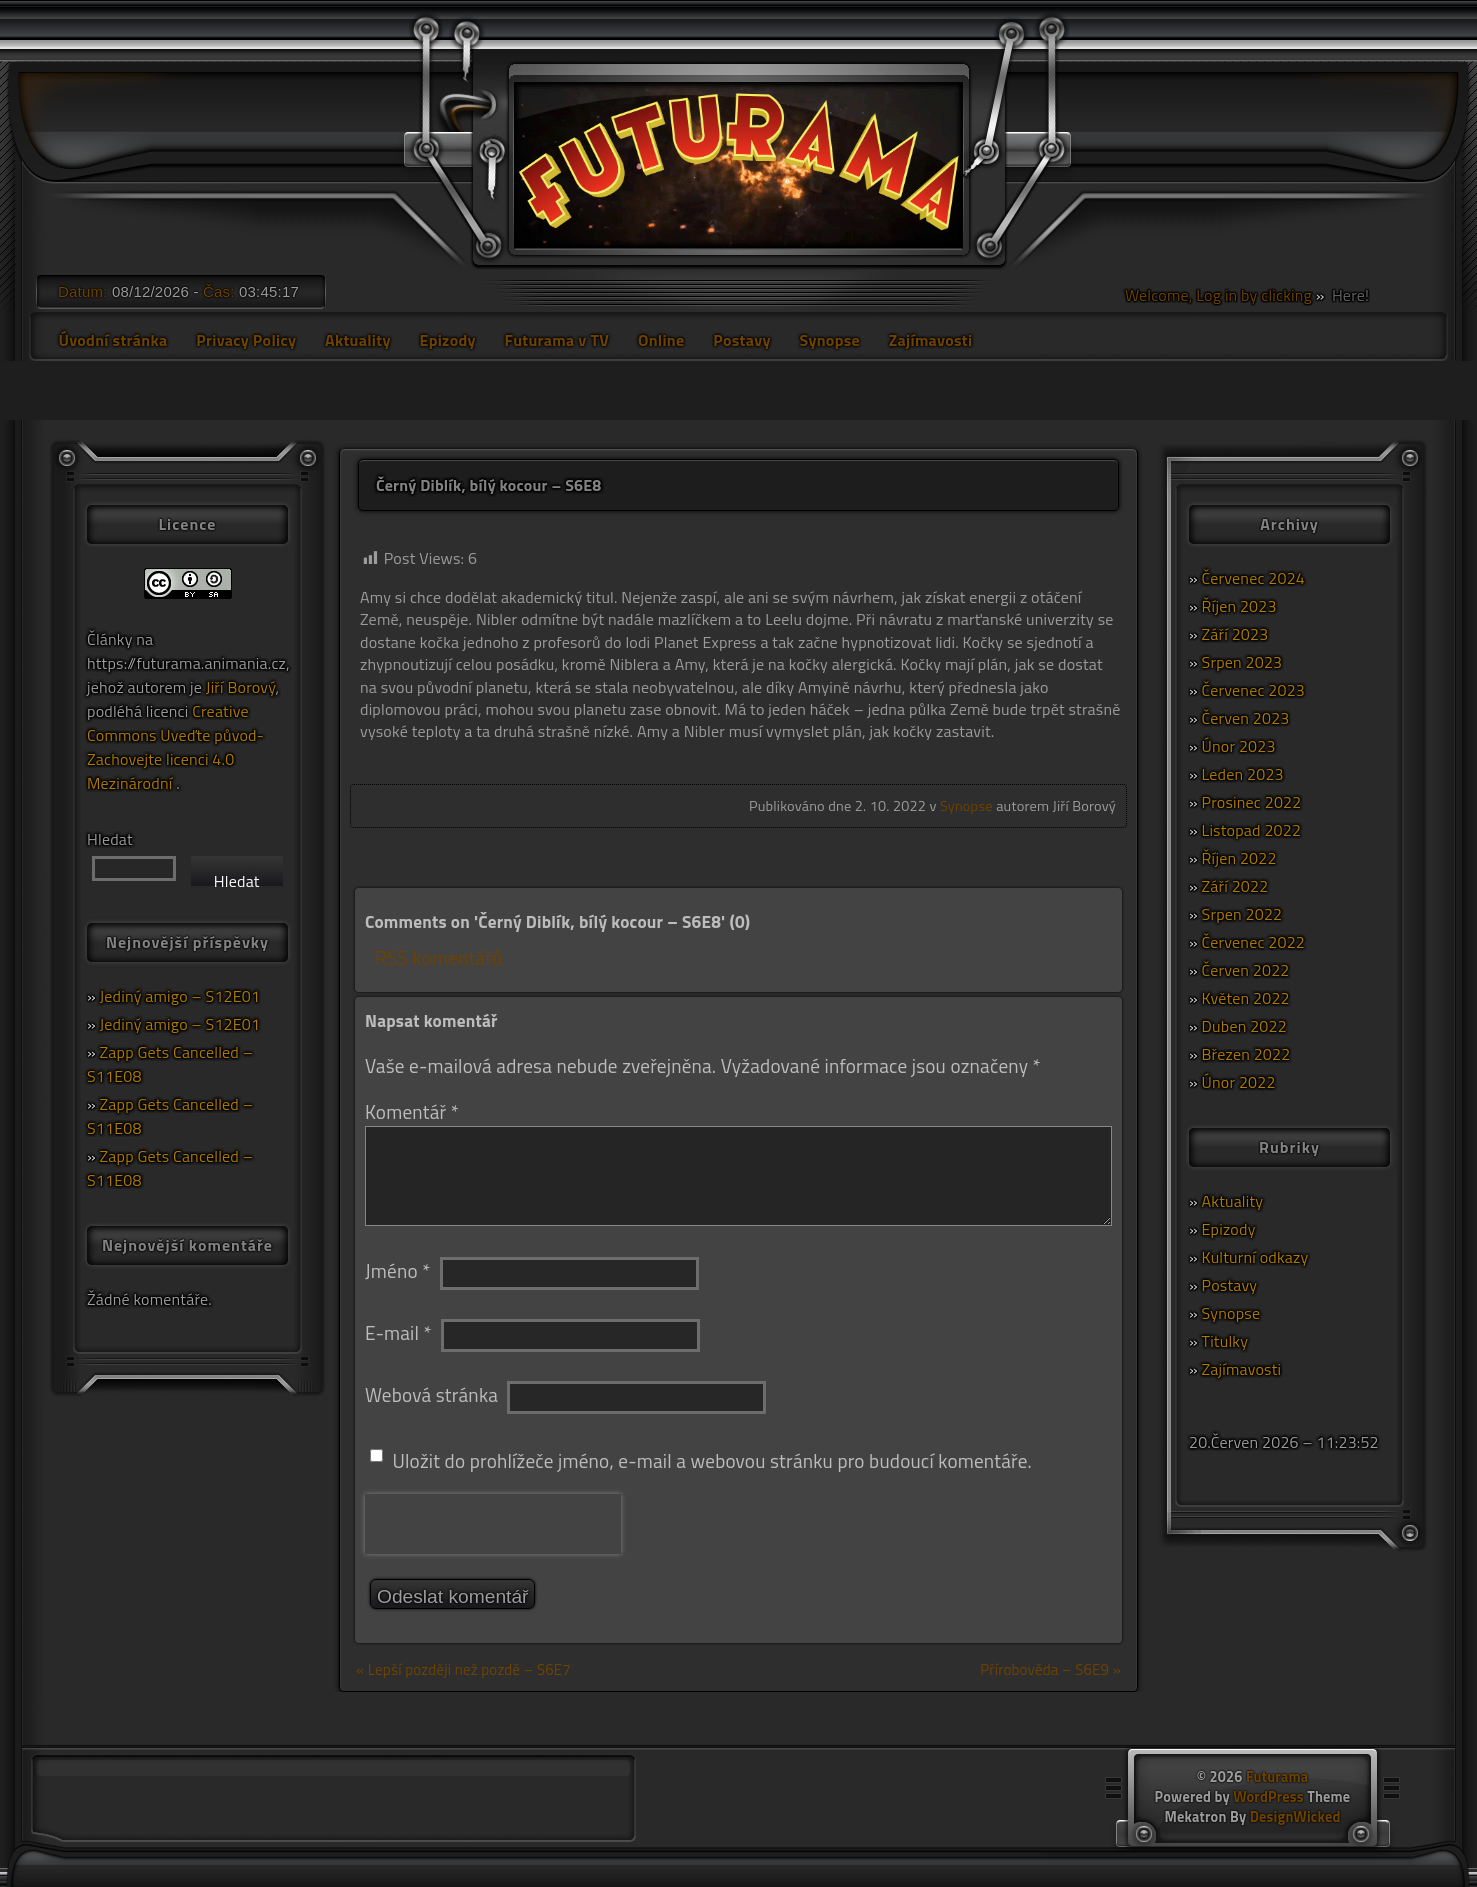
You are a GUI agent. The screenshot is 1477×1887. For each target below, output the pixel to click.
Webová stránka (431, 1394)
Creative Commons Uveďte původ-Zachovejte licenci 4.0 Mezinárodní (175, 747)
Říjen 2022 (1239, 858)
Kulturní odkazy (1255, 1257)
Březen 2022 (1246, 1054)
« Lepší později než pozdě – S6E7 (463, 1669)
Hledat (110, 839)
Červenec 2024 (1253, 578)
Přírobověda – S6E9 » (1050, 1669)
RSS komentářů (439, 957)
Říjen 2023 (1239, 606)
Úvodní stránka (112, 340)
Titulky (1225, 1341)
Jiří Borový (241, 687)
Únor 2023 (1239, 746)
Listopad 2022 (1252, 830)
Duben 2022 (1244, 1026)
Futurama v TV (557, 340)
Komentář (412, 1111)
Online (661, 340)
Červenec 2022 (1253, 942)
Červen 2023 (1246, 718)
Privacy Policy (246, 340)
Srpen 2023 (1242, 662)
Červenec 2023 (1253, 690)
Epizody (447, 340)
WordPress (1268, 1797)
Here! (1348, 295)
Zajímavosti (931, 340)
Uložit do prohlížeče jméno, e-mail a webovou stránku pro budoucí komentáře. (712, 1460)
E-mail (398, 1332)
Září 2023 (1235, 634)
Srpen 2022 (1242, 914)
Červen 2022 (1246, 970)
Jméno (397, 1270)
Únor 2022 (1239, 1082)
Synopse (829, 340)
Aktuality (358, 340)
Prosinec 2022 (1252, 802)
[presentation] (493, 1524)
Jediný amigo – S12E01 (180, 996)
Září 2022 (1235, 886)
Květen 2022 (1246, 998)
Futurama (1277, 1777)
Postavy (741, 340)
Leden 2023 (1243, 774)
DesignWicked (1295, 1817)
